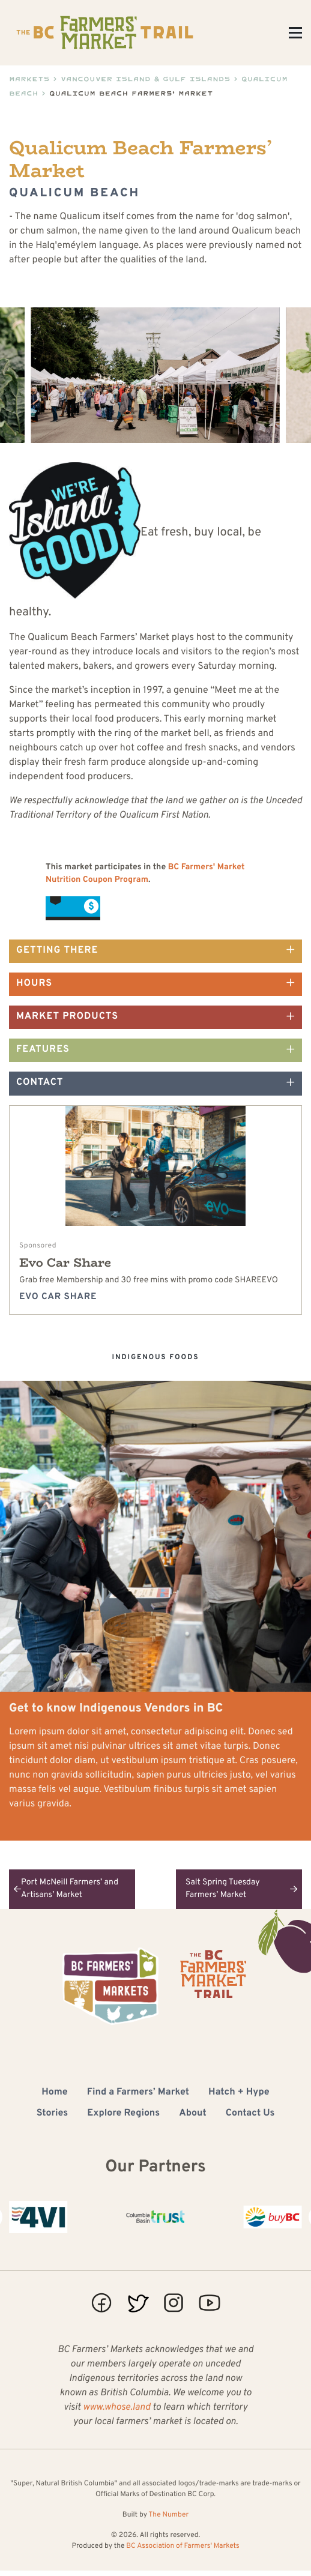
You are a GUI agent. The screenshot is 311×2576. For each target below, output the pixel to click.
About (193, 2114)
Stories (52, 2114)
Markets (29, 79)
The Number (168, 2515)
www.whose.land (116, 2408)
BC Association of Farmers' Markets (182, 2546)
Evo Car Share (65, 1262)
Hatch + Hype (239, 2093)
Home (54, 2093)
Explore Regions (123, 2114)
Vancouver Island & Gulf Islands (146, 79)
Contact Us (250, 2114)
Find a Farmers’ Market (138, 2093)
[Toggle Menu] (295, 32)
